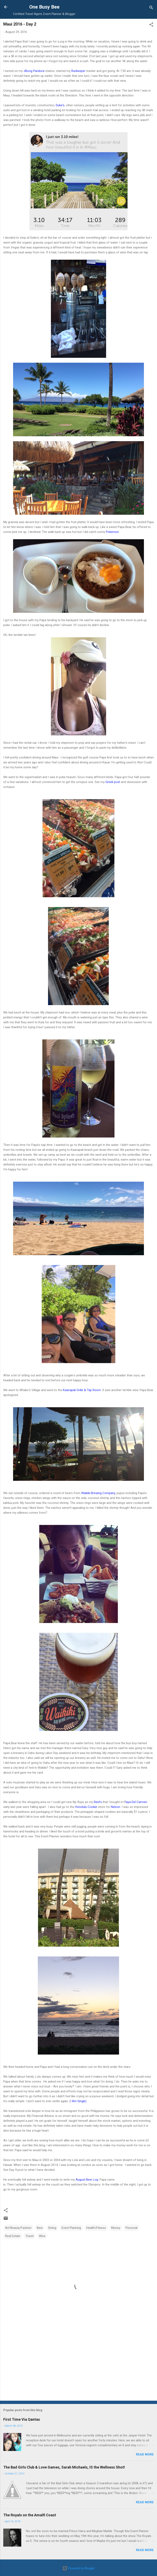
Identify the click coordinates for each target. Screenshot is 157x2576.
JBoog (28, 71)
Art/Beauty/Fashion (18, 2228)
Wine (42, 2236)
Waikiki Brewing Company (98, 1493)
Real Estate (12, 2236)
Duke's (60, 105)
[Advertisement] (78, 2365)
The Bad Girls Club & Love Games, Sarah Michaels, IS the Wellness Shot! (64, 2467)
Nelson (115, 1807)
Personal (131, 2228)
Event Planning (71, 2228)
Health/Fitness (96, 2228)
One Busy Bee (44, 7)
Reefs (98, 1802)
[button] (151, 25)
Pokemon (112, 532)
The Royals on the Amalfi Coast (29, 2515)
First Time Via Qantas (21, 2419)
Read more (145, 2454)
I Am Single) (78, 2101)
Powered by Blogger (78, 2568)
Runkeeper (78, 71)
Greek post (112, 782)
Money (115, 2228)
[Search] (151, 8)
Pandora (38, 71)
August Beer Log (86, 2179)
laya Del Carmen (136, 1802)
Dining (52, 2228)
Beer (40, 2228)
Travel (30, 2236)
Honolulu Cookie (86, 1807)
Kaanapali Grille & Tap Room (82, 1390)
